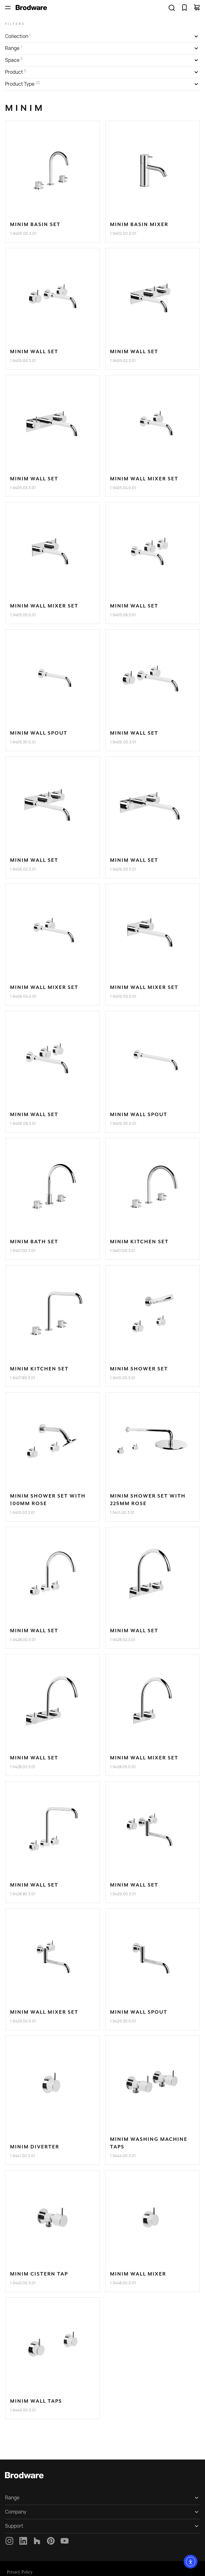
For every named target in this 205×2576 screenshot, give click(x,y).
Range (12, 2497)
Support (14, 2526)
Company (15, 2511)
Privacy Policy (20, 2572)
